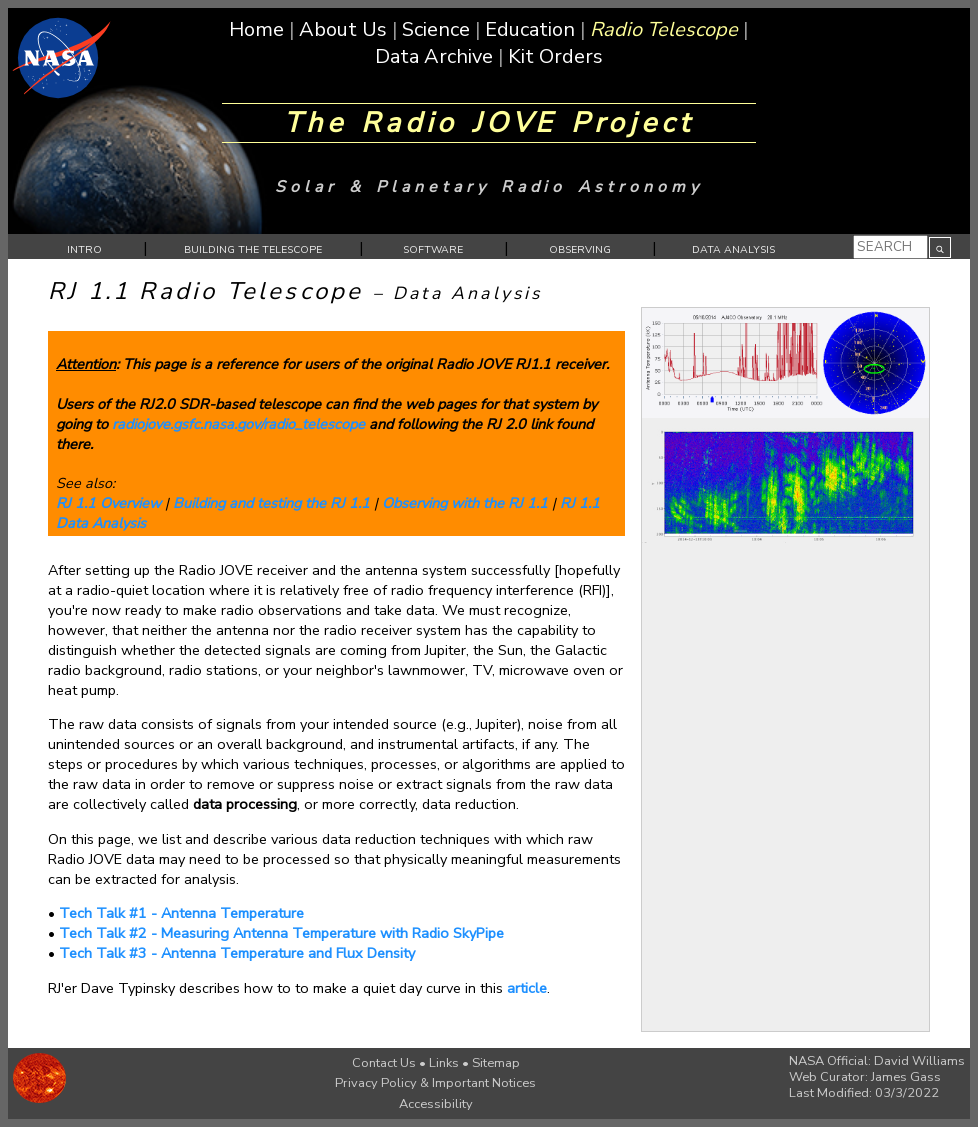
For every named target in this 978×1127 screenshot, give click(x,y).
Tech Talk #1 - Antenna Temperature (181, 913)
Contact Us (384, 1063)
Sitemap (496, 1063)
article (527, 988)
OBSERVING (580, 249)
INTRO (84, 249)
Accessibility (436, 1104)
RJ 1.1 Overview (108, 503)
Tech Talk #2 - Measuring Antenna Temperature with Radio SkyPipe (281, 933)
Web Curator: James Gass (865, 1077)
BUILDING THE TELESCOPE (253, 249)
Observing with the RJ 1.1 (465, 503)
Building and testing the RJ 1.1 (271, 503)
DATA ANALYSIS (733, 249)
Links (444, 1063)
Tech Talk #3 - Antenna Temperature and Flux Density (237, 953)
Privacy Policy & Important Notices (435, 1083)
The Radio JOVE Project (489, 123)
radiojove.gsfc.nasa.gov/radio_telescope (238, 424)
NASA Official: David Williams (877, 1061)
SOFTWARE (433, 249)
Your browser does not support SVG (940, 249)
